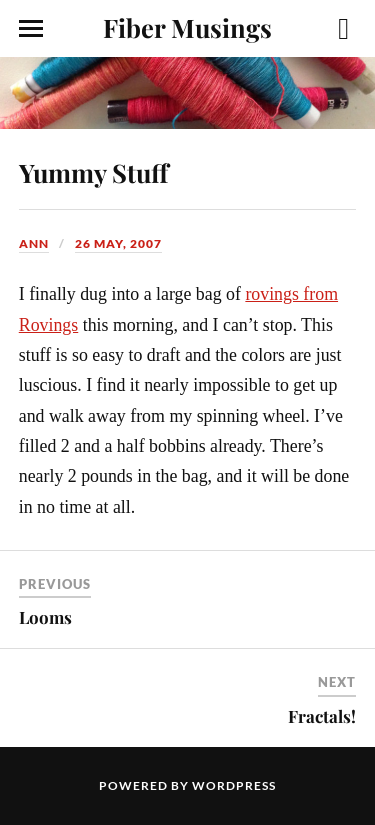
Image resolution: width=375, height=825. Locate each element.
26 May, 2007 (118, 243)
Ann (34, 243)
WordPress (234, 785)
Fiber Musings (187, 27)
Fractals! (322, 716)
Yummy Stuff (93, 172)
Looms (45, 617)
